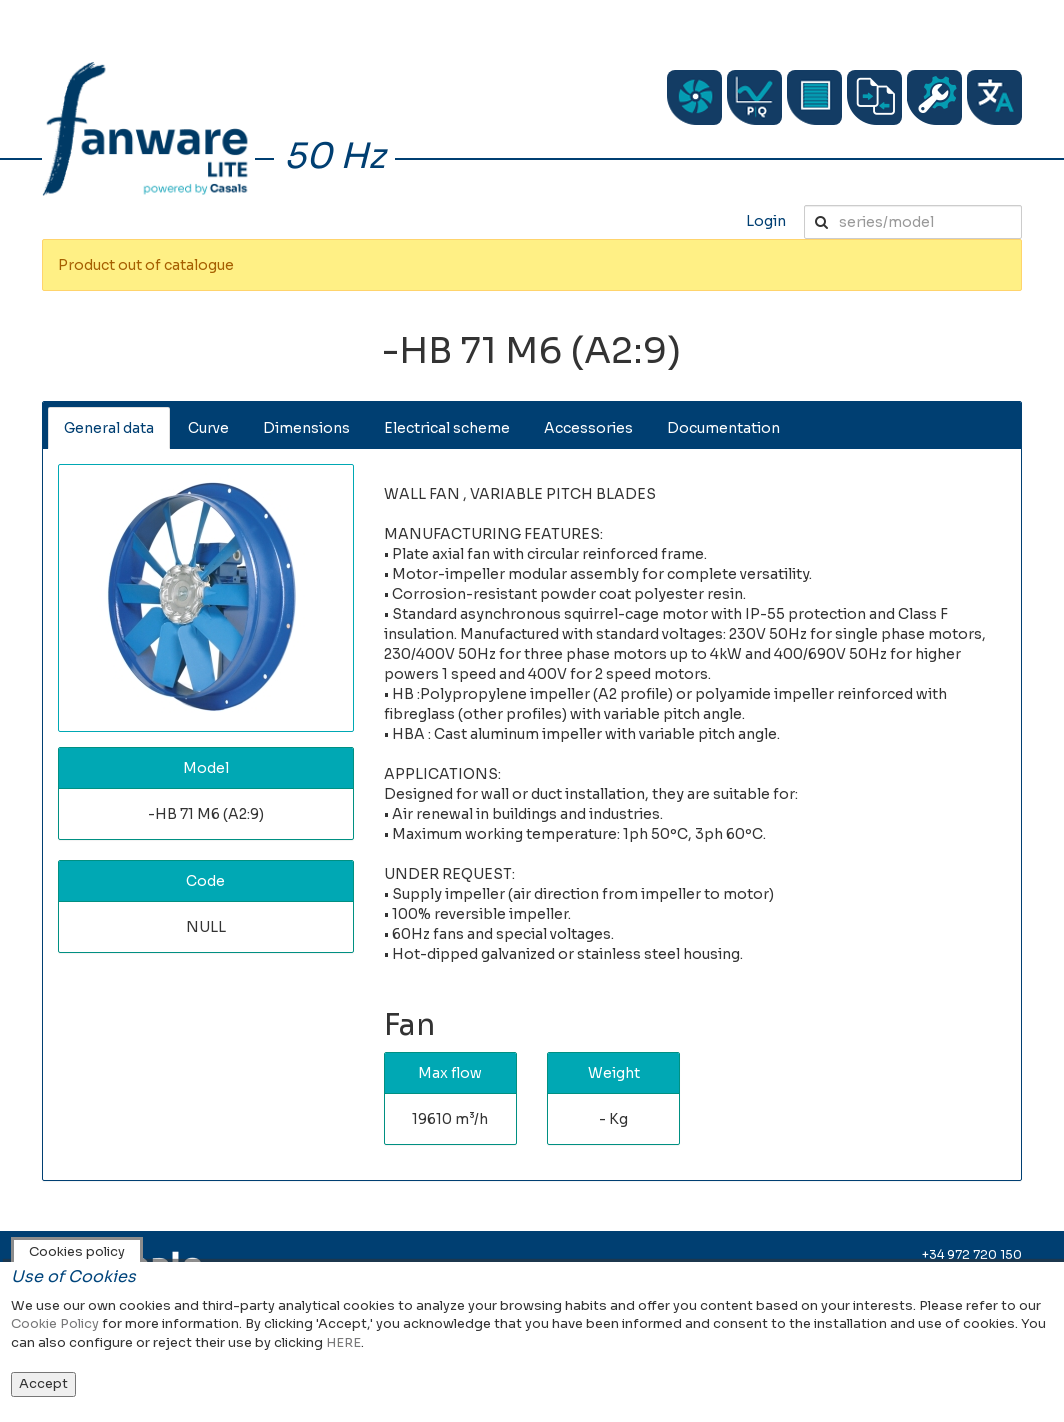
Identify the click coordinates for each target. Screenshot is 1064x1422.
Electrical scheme (447, 428)
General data (109, 428)
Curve (208, 428)
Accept (43, 1383)
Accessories (588, 428)
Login (766, 221)
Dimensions (306, 428)
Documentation (723, 428)
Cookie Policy (55, 1323)
